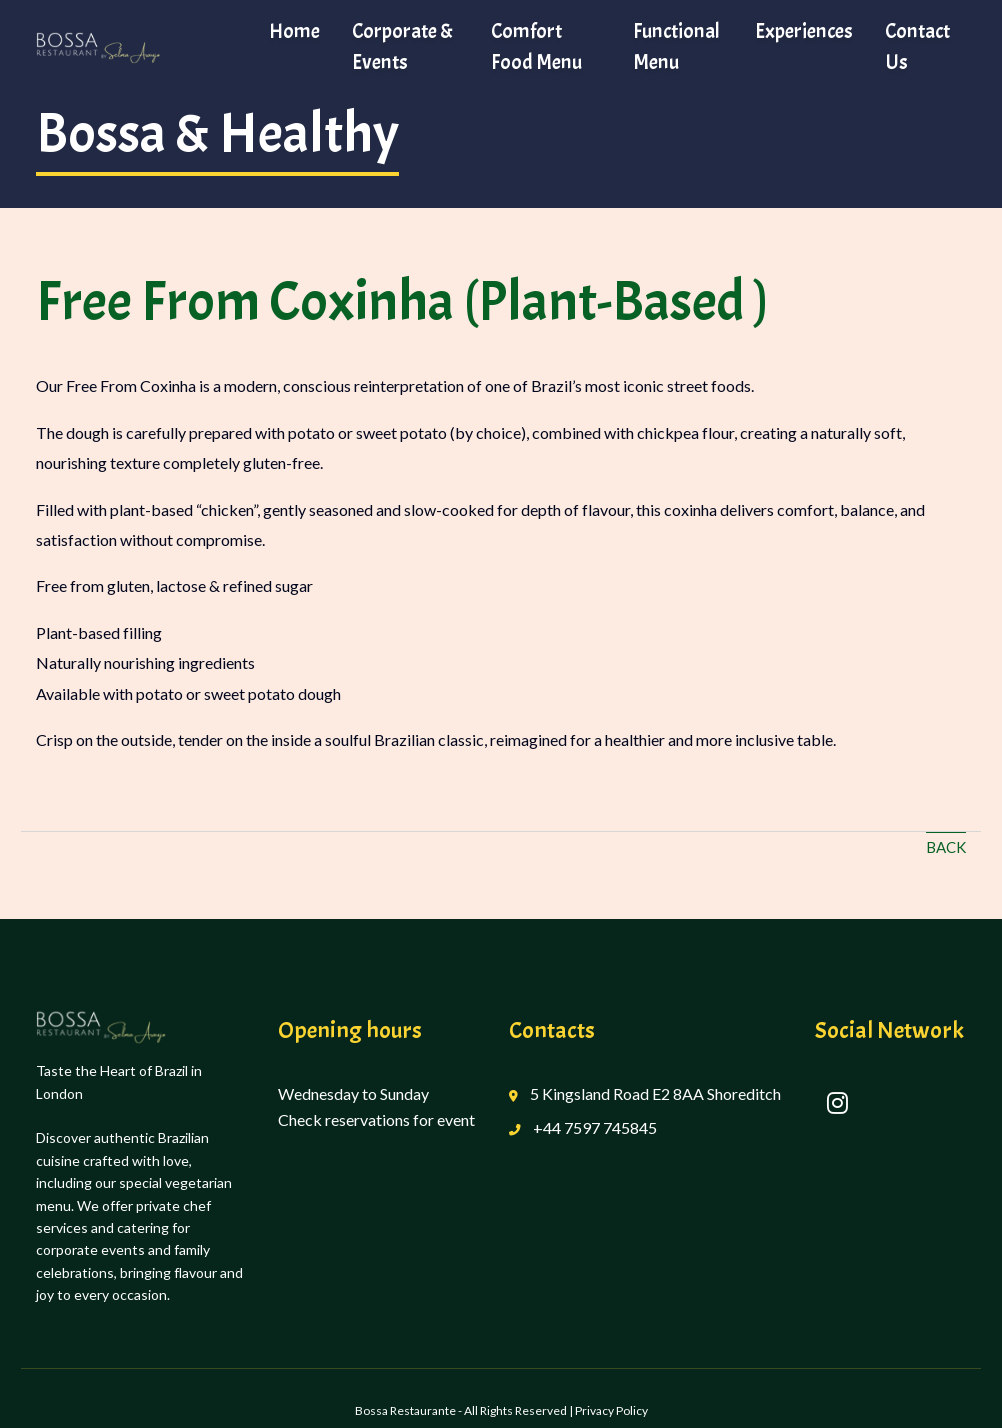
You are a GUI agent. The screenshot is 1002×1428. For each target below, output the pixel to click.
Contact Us (917, 46)
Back (946, 847)
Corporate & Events (402, 46)
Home (294, 31)
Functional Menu (676, 46)
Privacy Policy (611, 1410)
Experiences (804, 31)
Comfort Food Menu (536, 46)
